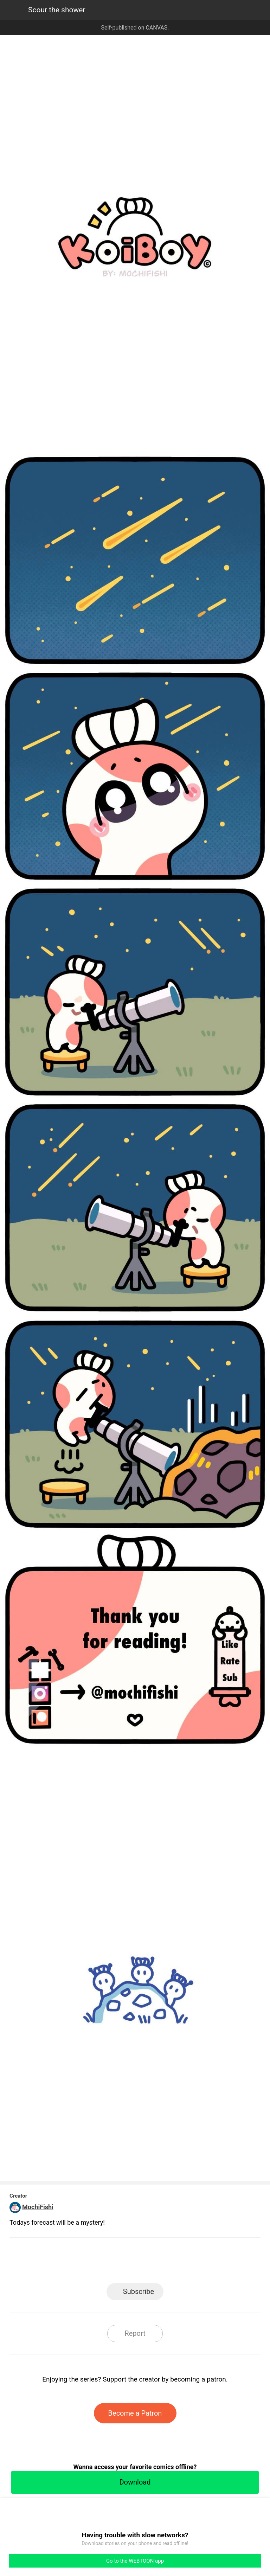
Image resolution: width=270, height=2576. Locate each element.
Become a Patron (135, 2413)
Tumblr (166, 2262)
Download (134, 2482)
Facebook (103, 2262)
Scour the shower (56, 10)
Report (134, 2333)
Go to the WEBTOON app (135, 2561)
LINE (71, 2262)
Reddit (198, 2262)
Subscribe (138, 2291)
